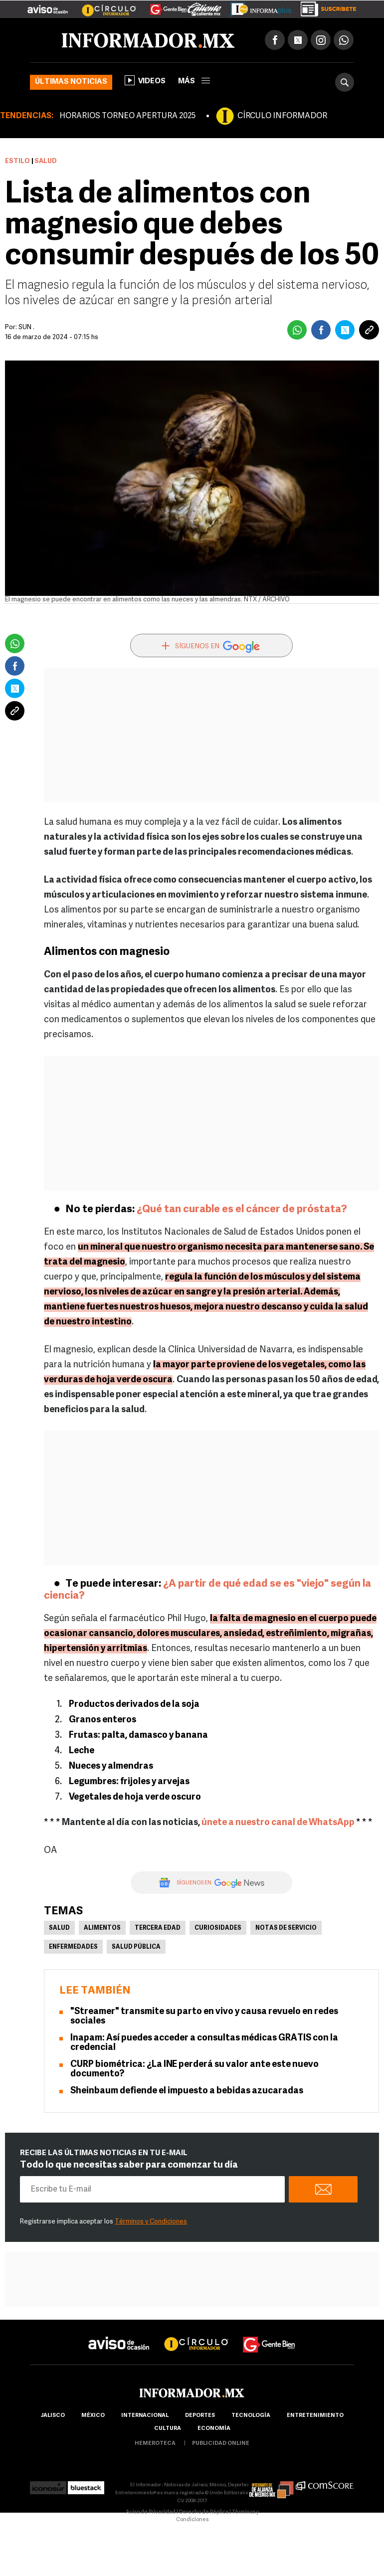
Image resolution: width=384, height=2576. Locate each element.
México (93, 2415)
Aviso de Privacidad (151, 2512)
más (194, 81)
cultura (167, 2428)
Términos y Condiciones (151, 2221)
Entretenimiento (315, 2415)
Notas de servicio (286, 1928)
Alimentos (102, 1928)
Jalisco (52, 2415)
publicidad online (220, 2443)
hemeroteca (155, 2443)
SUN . (26, 327)
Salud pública (136, 1947)
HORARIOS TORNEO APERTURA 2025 (127, 116)
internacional (145, 2415)
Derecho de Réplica (203, 2512)
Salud (59, 1928)
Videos (145, 80)
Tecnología (250, 2415)
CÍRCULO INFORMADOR (282, 116)
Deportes (200, 2415)
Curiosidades (217, 1928)
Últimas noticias (71, 82)
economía (213, 2428)
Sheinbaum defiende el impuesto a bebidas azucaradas (186, 2091)
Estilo (17, 161)
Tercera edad (158, 1928)
